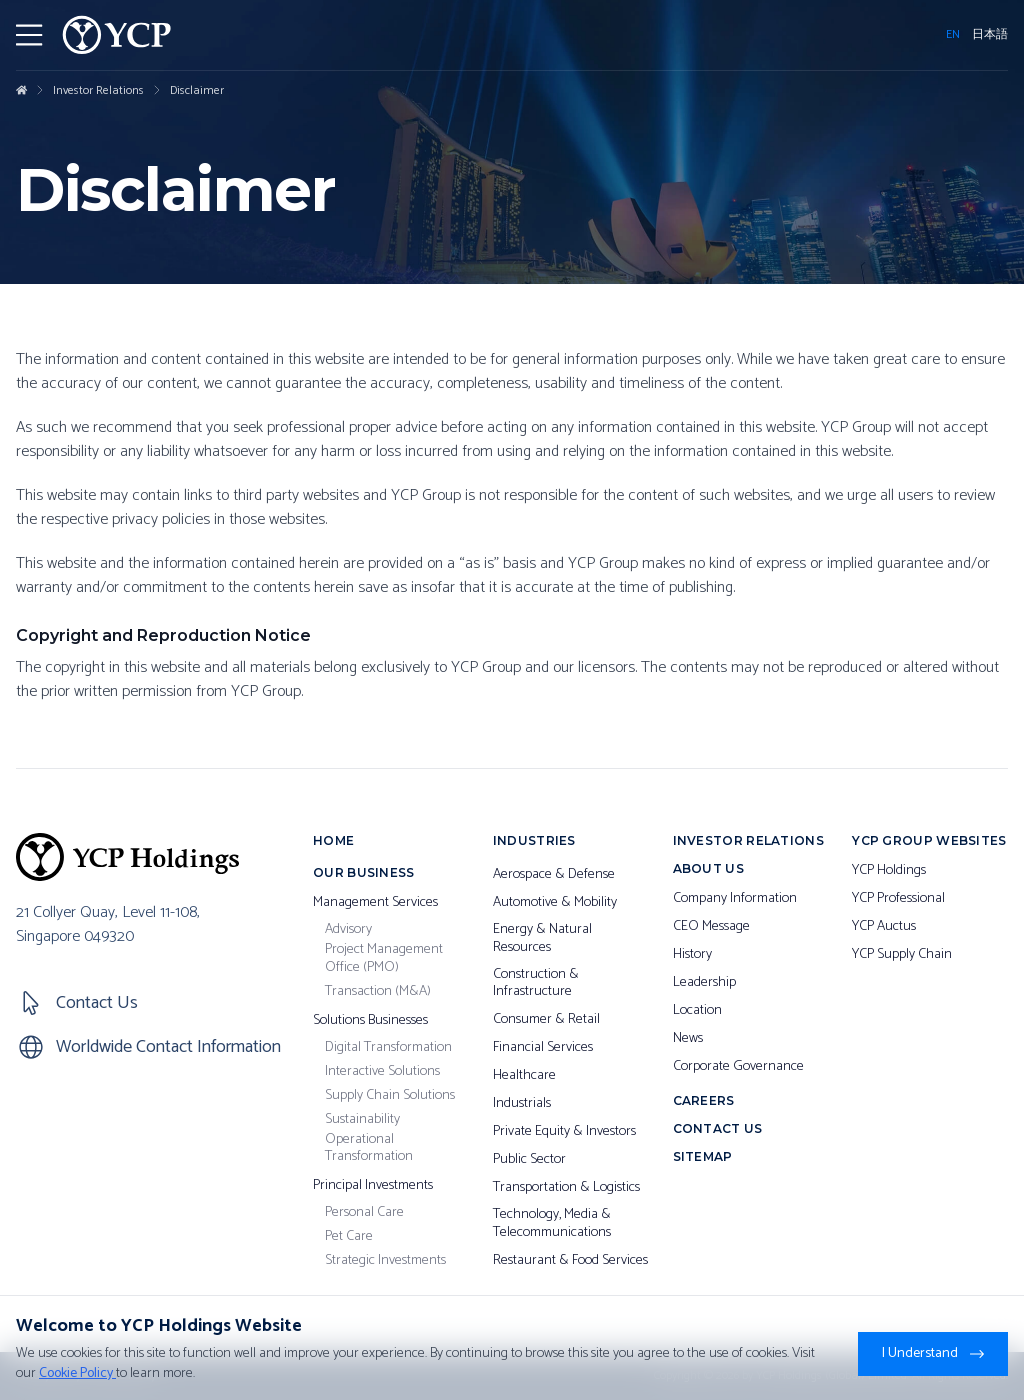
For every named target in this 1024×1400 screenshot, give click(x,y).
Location (697, 1011)
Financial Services (543, 1048)
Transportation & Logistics (566, 1188)
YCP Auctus (884, 927)
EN (953, 35)
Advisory (348, 930)
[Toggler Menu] (29, 35)
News (688, 1039)
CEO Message (711, 927)
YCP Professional (898, 899)
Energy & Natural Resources (542, 938)
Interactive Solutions (382, 1072)
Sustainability (362, 1120)
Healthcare (524, 1076)
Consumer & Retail (546, 1020)
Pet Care (349, 1237)
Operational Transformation (369, 1148)
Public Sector (529, 1160)
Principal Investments (373, 1186)
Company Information (735, 899)
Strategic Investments (385, 1261)
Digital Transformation (388, 1048)
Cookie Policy (77, 1373)
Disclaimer (197, 91)
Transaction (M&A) (378, 992)
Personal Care (364, 1213)
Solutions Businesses (370, 1021)
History (692, 955)
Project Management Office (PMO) (384, 958)
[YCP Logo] (117, 35)
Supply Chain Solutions (390, 1096)
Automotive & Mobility (555, 903)
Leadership (704, 983)
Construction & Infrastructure (536, 983)
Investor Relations (98, 91)
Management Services (375, 903)
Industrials (522, 1104)
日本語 (990, 35)
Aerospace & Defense (554, 875)
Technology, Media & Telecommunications (552, 1223)
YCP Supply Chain (902, 955)
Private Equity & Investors (564, 1132)
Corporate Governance (738, 1067)
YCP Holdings (889, 871)
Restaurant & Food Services (570, 1261)
